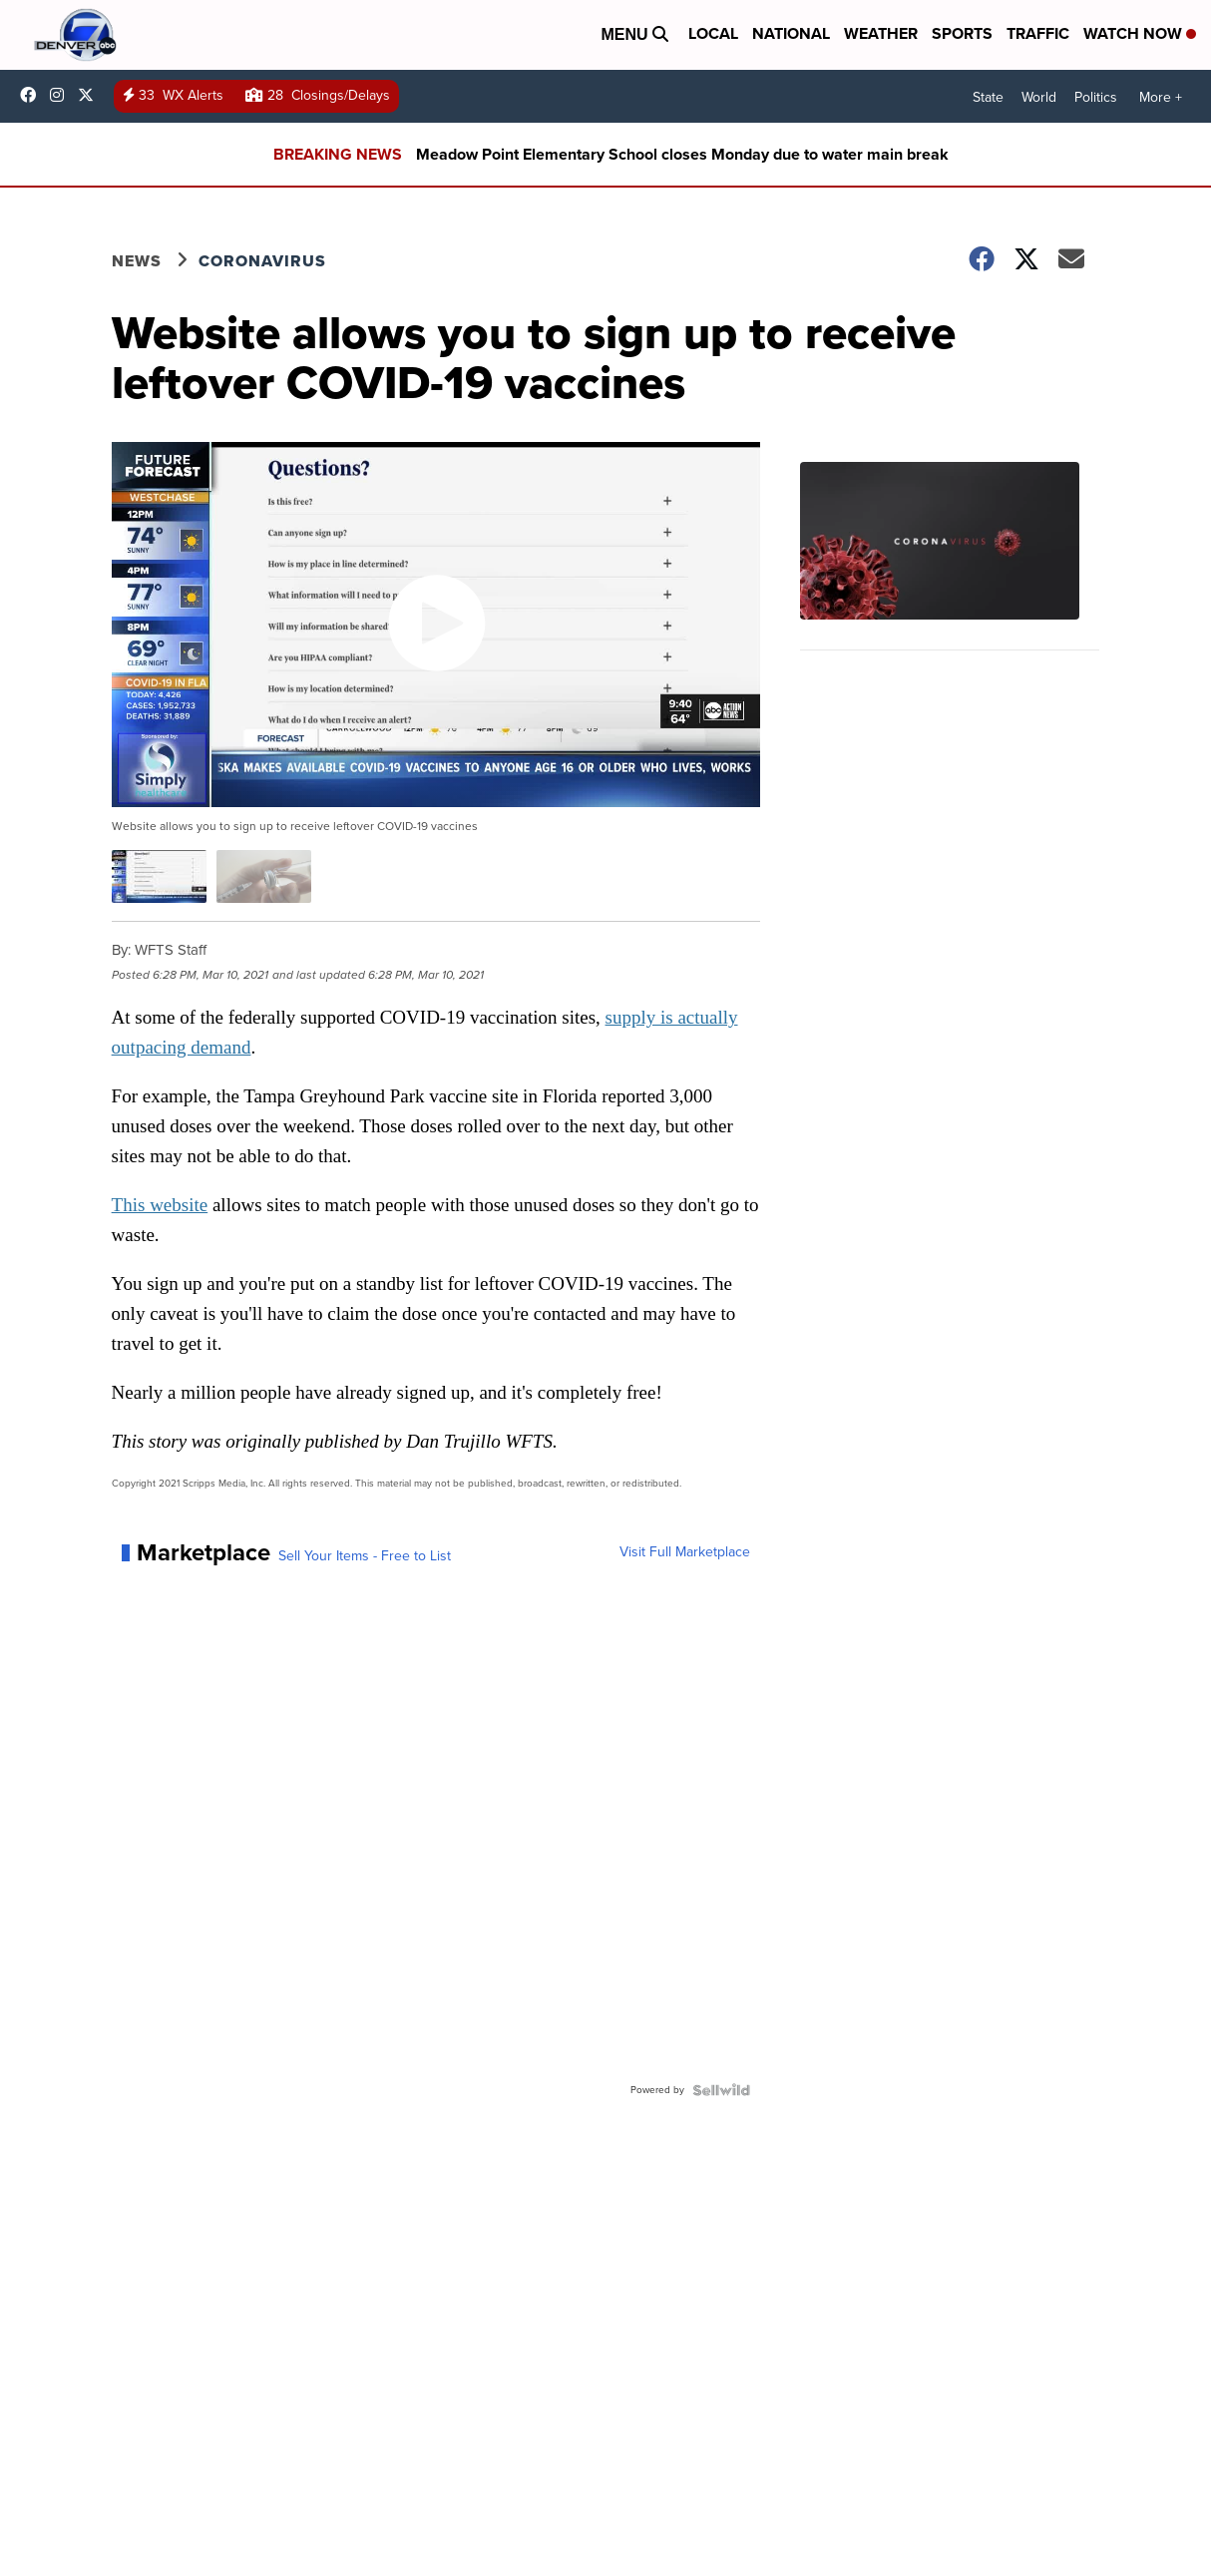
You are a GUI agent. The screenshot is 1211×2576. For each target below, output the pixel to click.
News (137, 260)
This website (160, 1204)
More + (1160, 97)
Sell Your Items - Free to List (364, 1556)
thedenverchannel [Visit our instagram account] (62, 95)
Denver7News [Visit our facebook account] (33, 95)
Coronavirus (262, 260)
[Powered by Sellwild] (721, 2090)
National (791, 33)
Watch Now (1139, 33)
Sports (962, 33)
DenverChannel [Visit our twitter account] (91, 95)
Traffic (1038, 33)
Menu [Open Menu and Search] (634, 34)
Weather (881, 33)
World (1038, 97)
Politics (1095, 97)
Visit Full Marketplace (684, 1552)
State (988, 97)
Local (713, 33)
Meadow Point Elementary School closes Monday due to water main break (682, 154)
